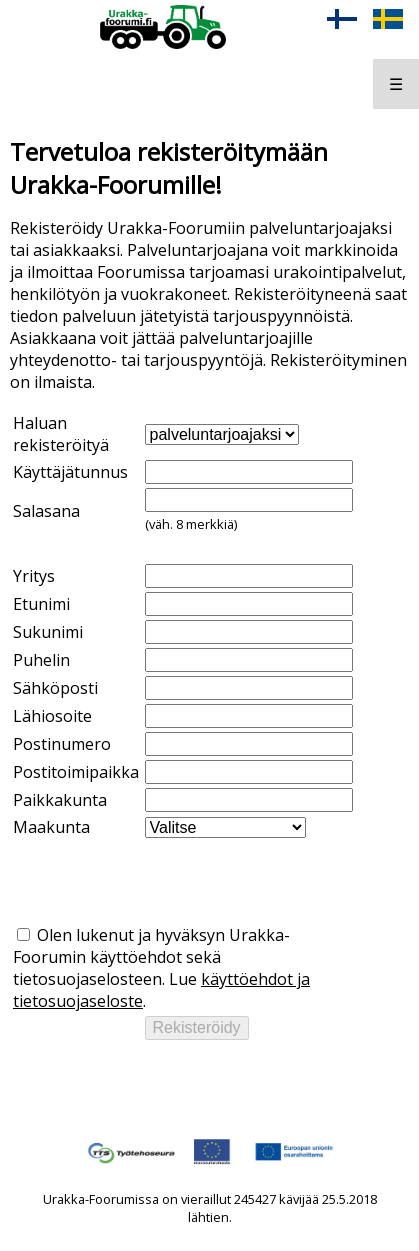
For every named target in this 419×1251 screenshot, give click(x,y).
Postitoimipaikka (76, 772)
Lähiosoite (52, 716)
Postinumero (62, 744)
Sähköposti (55, 688)
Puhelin (41, 660)
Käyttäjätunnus (70, 472)
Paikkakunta (60, 800)
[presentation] (165, 881)
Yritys (34, 576)
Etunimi (41, 604)
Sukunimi (48, 632)
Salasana (46, 511)
